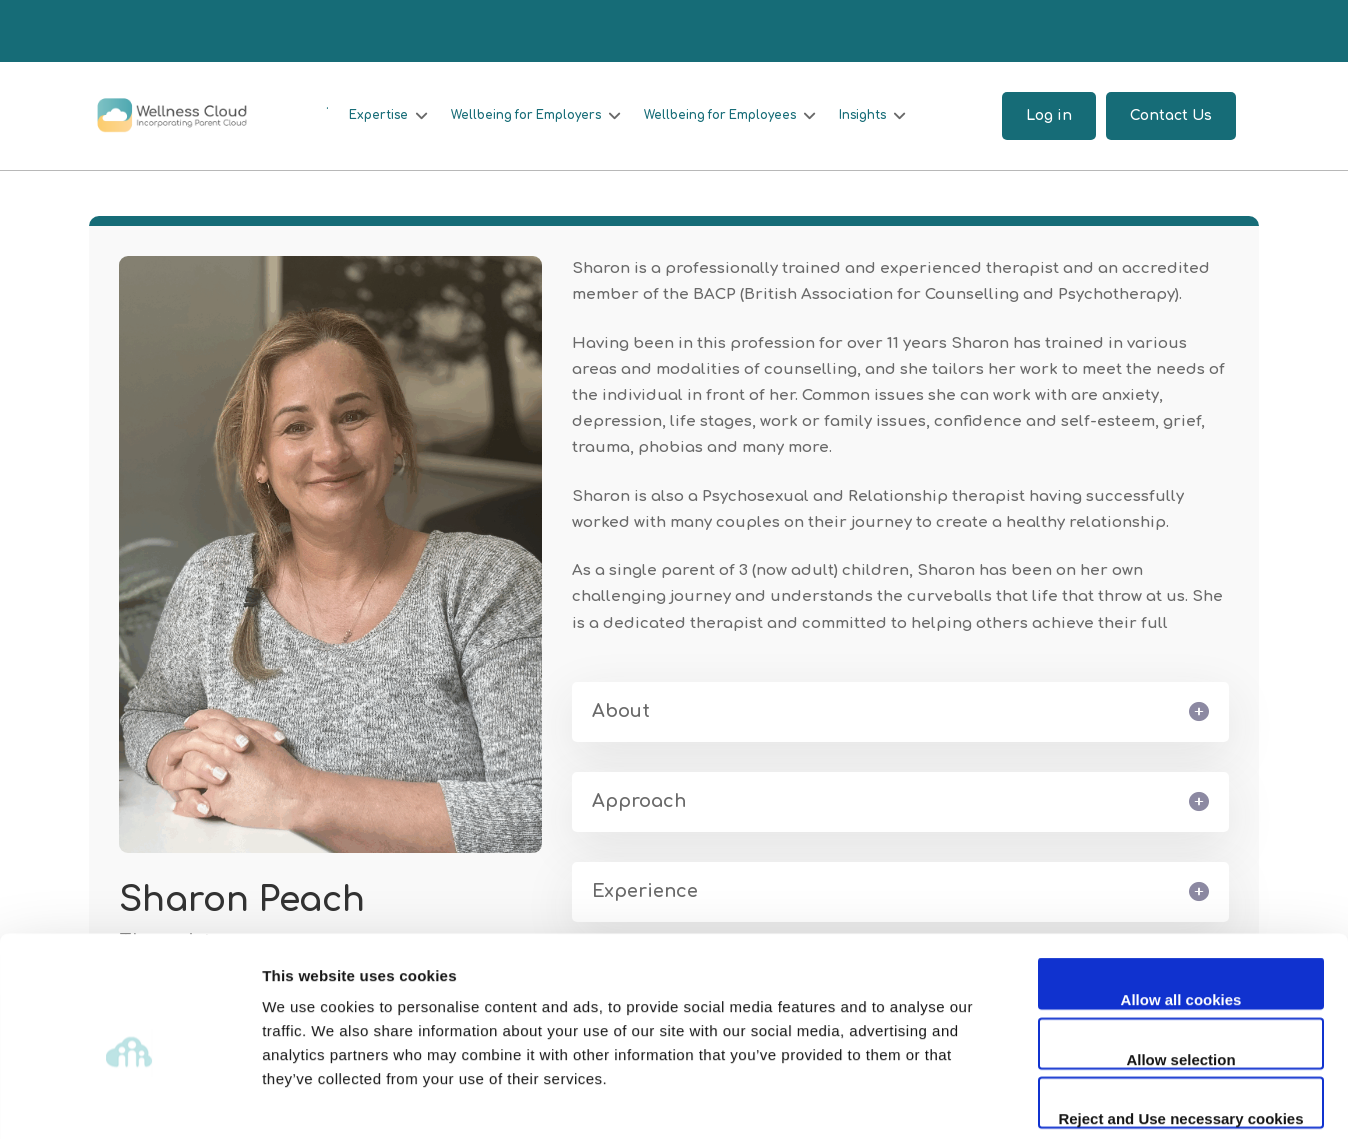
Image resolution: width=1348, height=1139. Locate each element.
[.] (322, 106)
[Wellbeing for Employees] (732, 116)
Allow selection (1180, 967)
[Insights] (877, 116)
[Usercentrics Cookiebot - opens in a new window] (129, 1100)
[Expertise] (385, 116)
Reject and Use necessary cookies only (1180, 1027)
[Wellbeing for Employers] (535, 116)
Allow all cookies (1181, 907)
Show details (1049, 1099)
